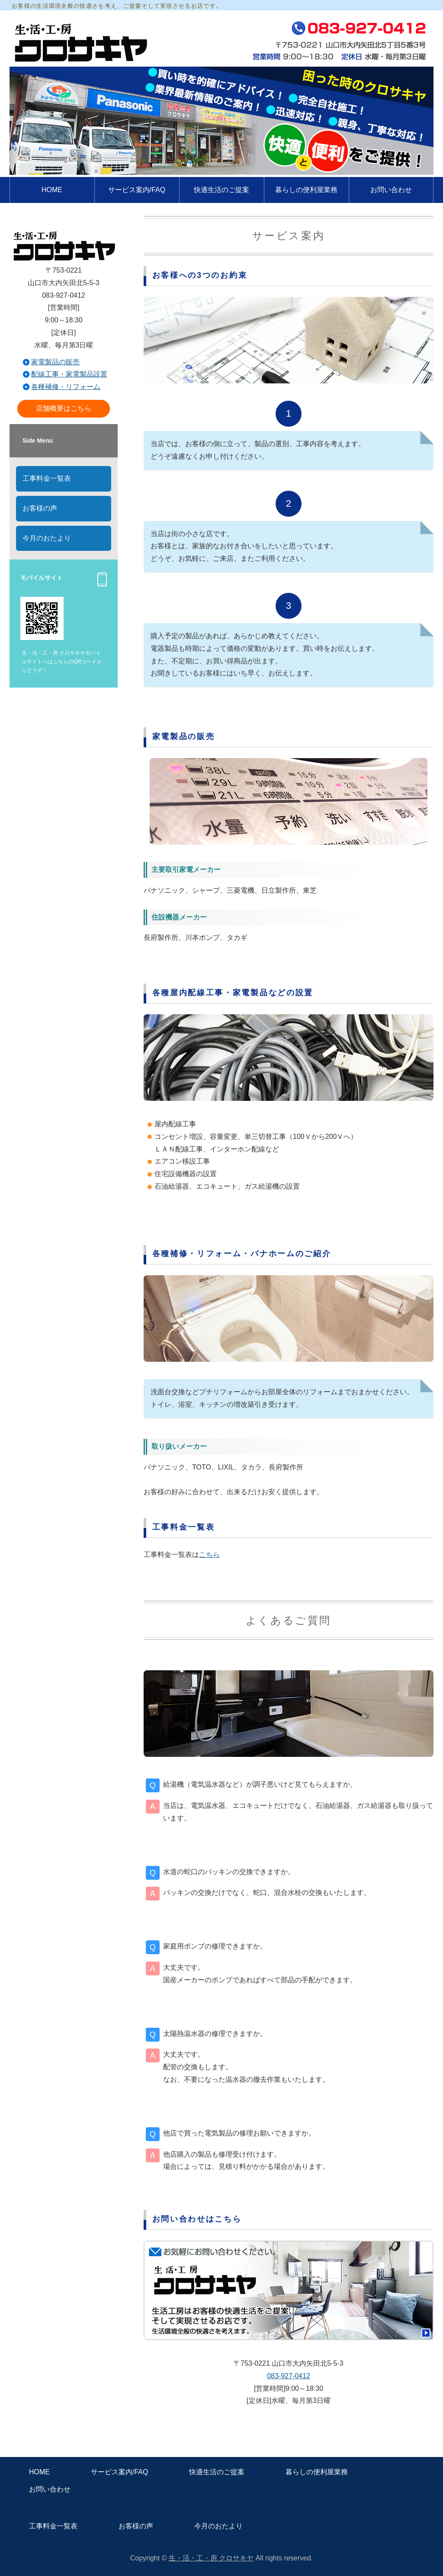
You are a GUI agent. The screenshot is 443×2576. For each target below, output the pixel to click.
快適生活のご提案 (221, 189)
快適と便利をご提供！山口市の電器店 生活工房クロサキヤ (80, 41)
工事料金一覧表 (46, 478)
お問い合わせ (391, 189)
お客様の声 (39, 508)
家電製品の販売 (55, 362)
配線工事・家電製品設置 (69, 374)
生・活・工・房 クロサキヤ (211, 2558)
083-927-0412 (288, 2376)
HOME (52, 189)
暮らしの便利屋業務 (306, 189)
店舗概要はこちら (63, 408)
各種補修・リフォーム (65, 386)
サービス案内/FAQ (136, 189)
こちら (209, 1554)
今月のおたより (46, 538)
